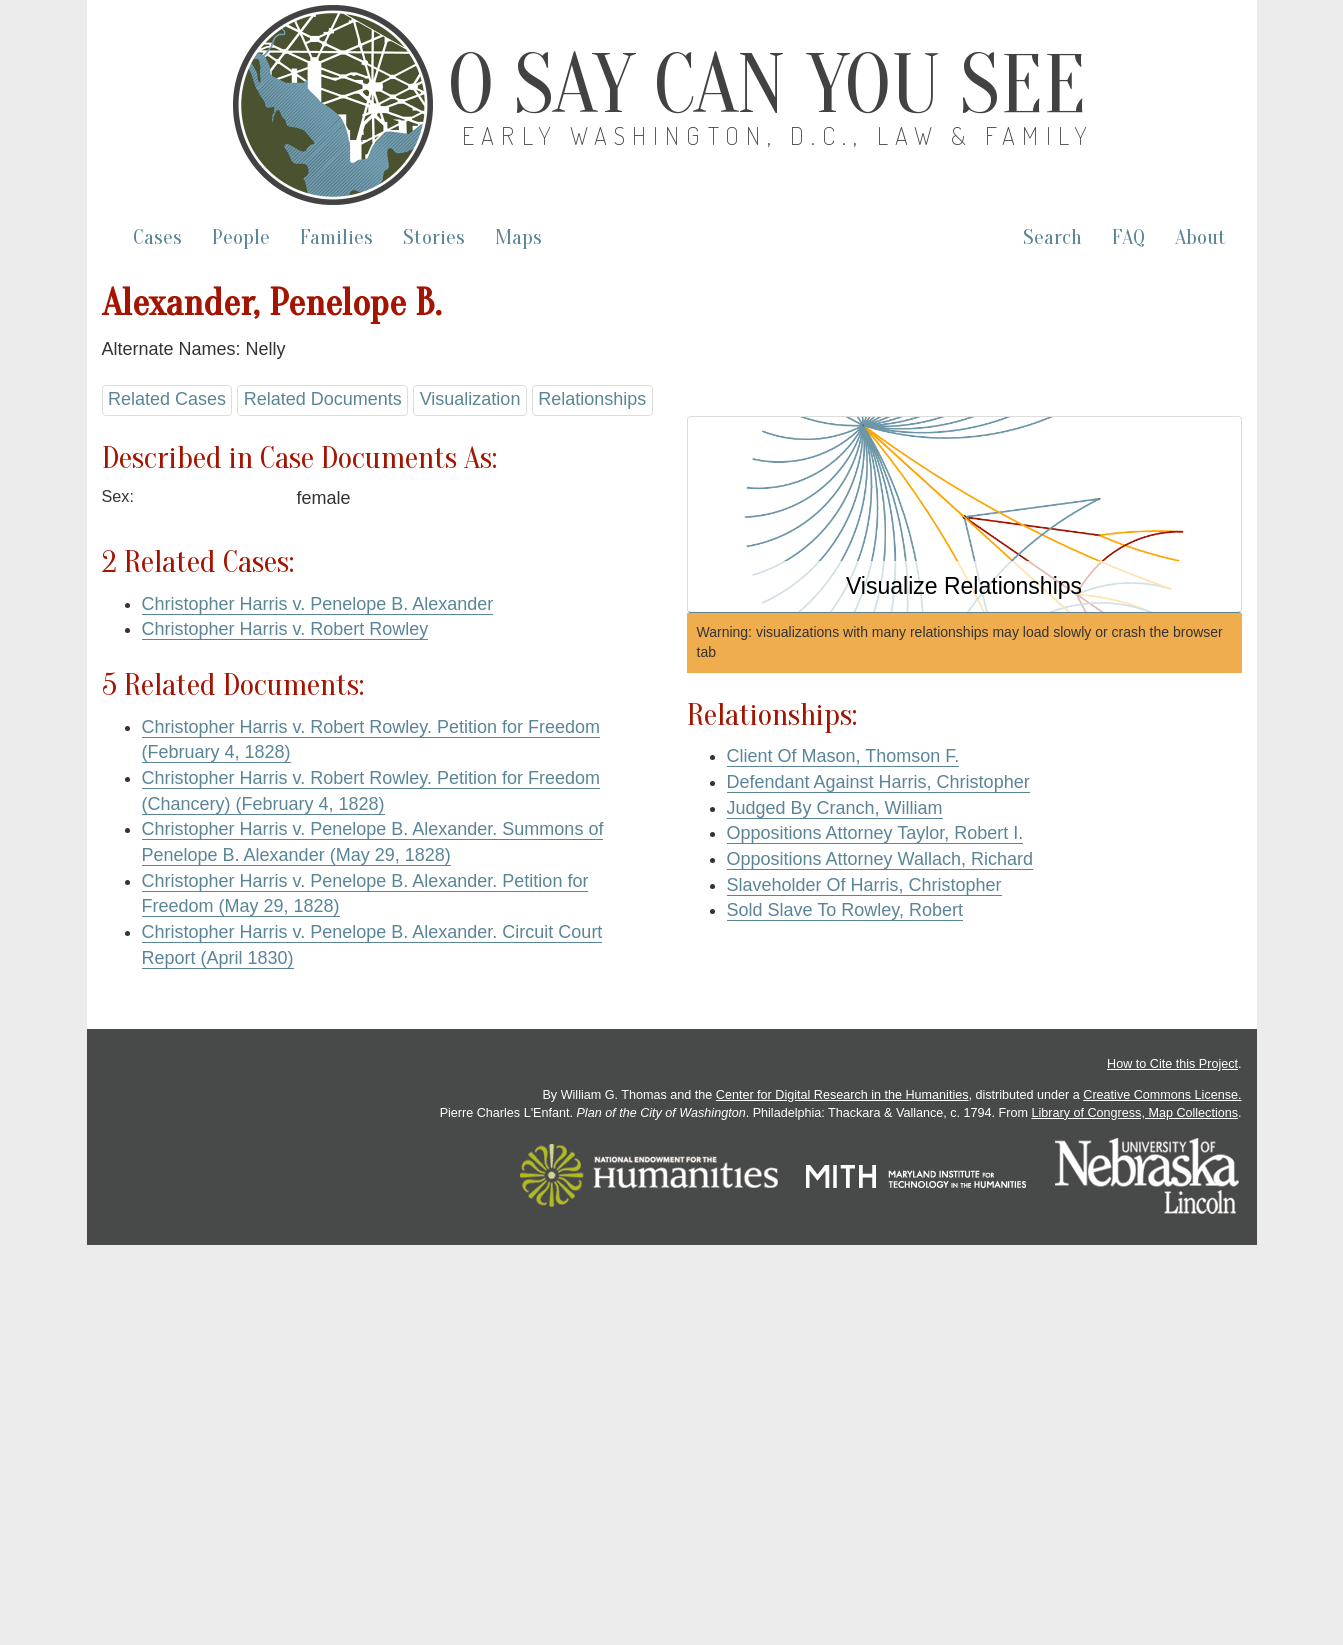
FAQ (1128, 237)
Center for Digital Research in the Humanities (842, 1095)
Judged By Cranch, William (835, 808)
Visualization (470, 399)
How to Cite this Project (1172, 1064)
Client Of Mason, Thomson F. (843, 756)
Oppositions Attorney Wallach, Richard (880, 859)
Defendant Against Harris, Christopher (878, 782)
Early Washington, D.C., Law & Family (778, 135)
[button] (964, 514)
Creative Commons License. (1162, 1095)
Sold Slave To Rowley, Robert (845, 910)
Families (336, 237)
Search (1052, 237)
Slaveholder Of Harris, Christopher (864, 885)
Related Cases (167, 399)
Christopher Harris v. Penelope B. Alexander (318, 604)
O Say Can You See (767, 85)
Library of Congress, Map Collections (1135, 1113)
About (1200, 237)
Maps (518, 237)
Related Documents (323, 399)
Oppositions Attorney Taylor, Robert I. (875, 833)
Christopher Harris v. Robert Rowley (285, 629)
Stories (434, 237)
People (241, 237)
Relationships (592, 399)
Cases (157, 237)
